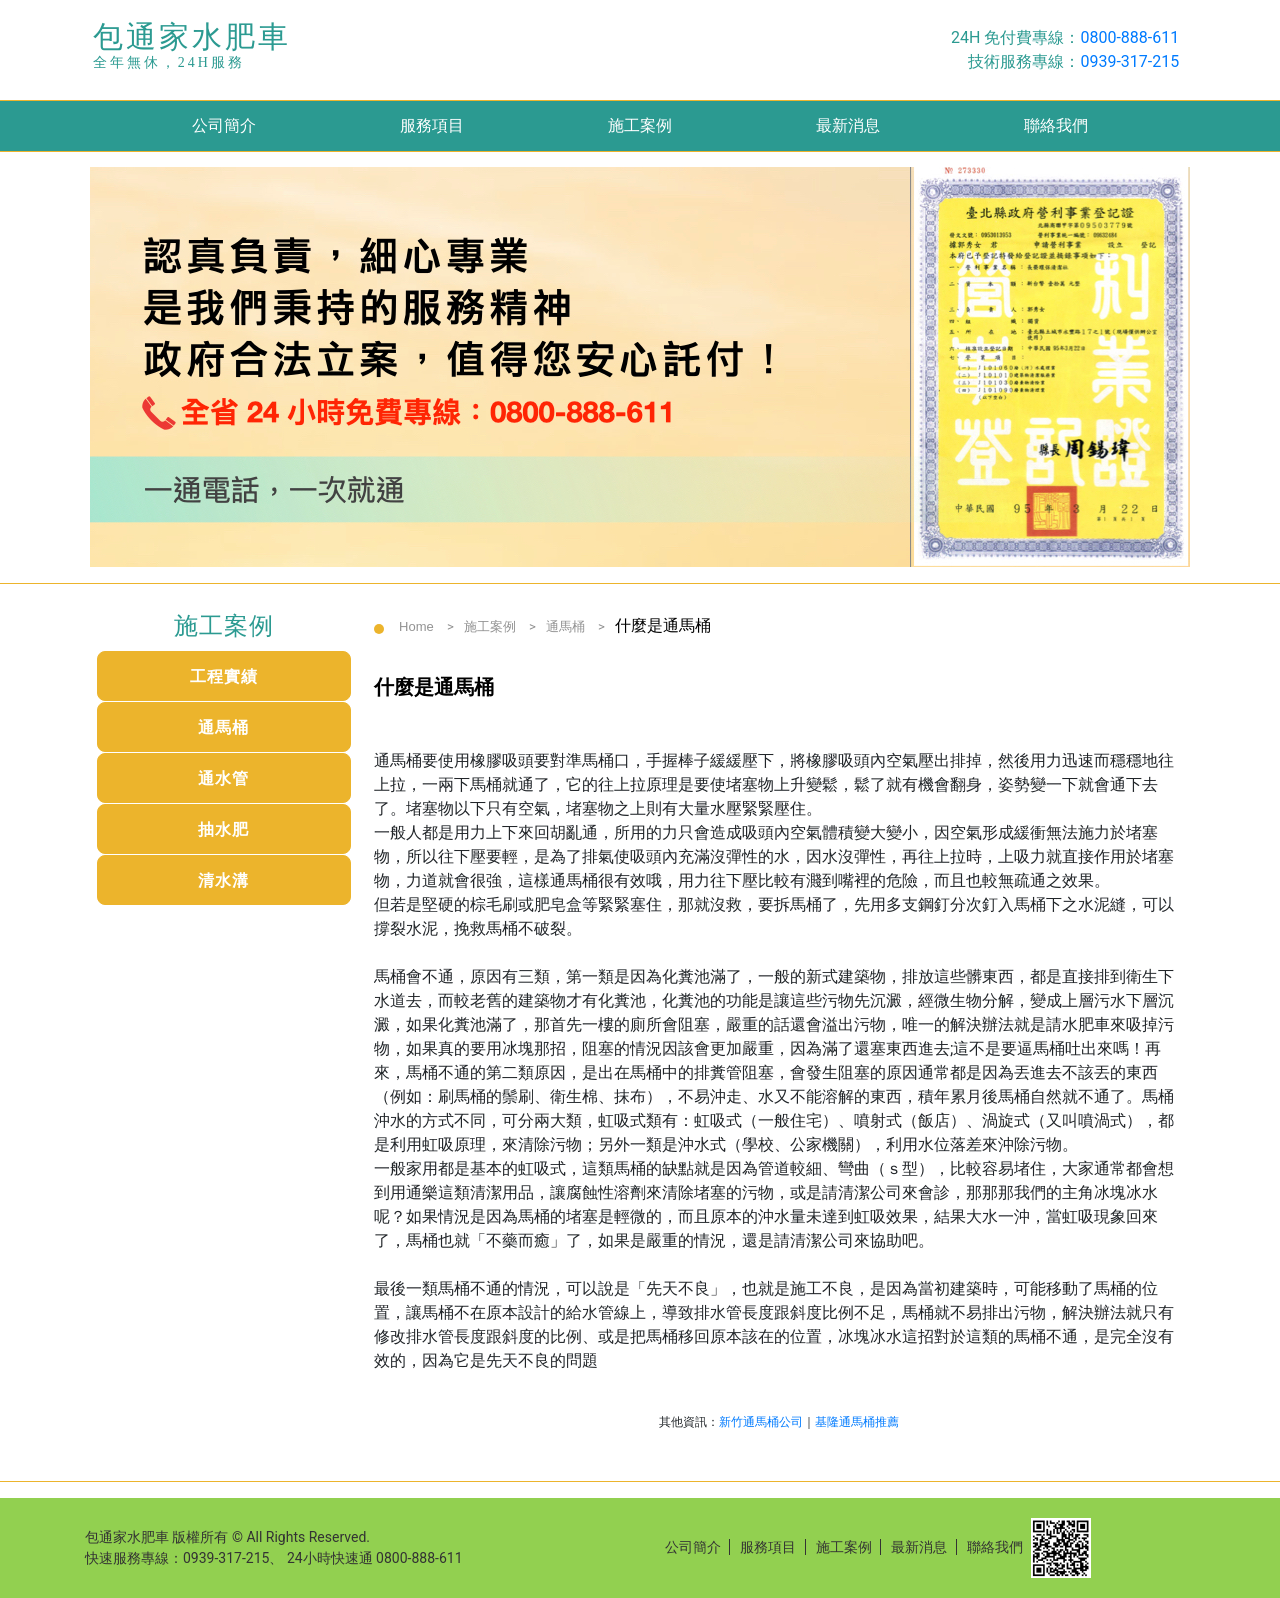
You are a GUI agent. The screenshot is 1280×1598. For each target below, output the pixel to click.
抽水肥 (223, 829)
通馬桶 (223, 727)
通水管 (223, 778)
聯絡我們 (1056, 125)
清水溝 (223, 880)
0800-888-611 (1129, 37)
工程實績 (224, 676)
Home (416, 626)
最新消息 (848, 125)
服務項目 (432, 125)
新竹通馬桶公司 (761, 1422)
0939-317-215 (1129, 61)
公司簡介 (224, 125)
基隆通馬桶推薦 (857, 1422)
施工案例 (640, 125)
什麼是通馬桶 (663, 625)
